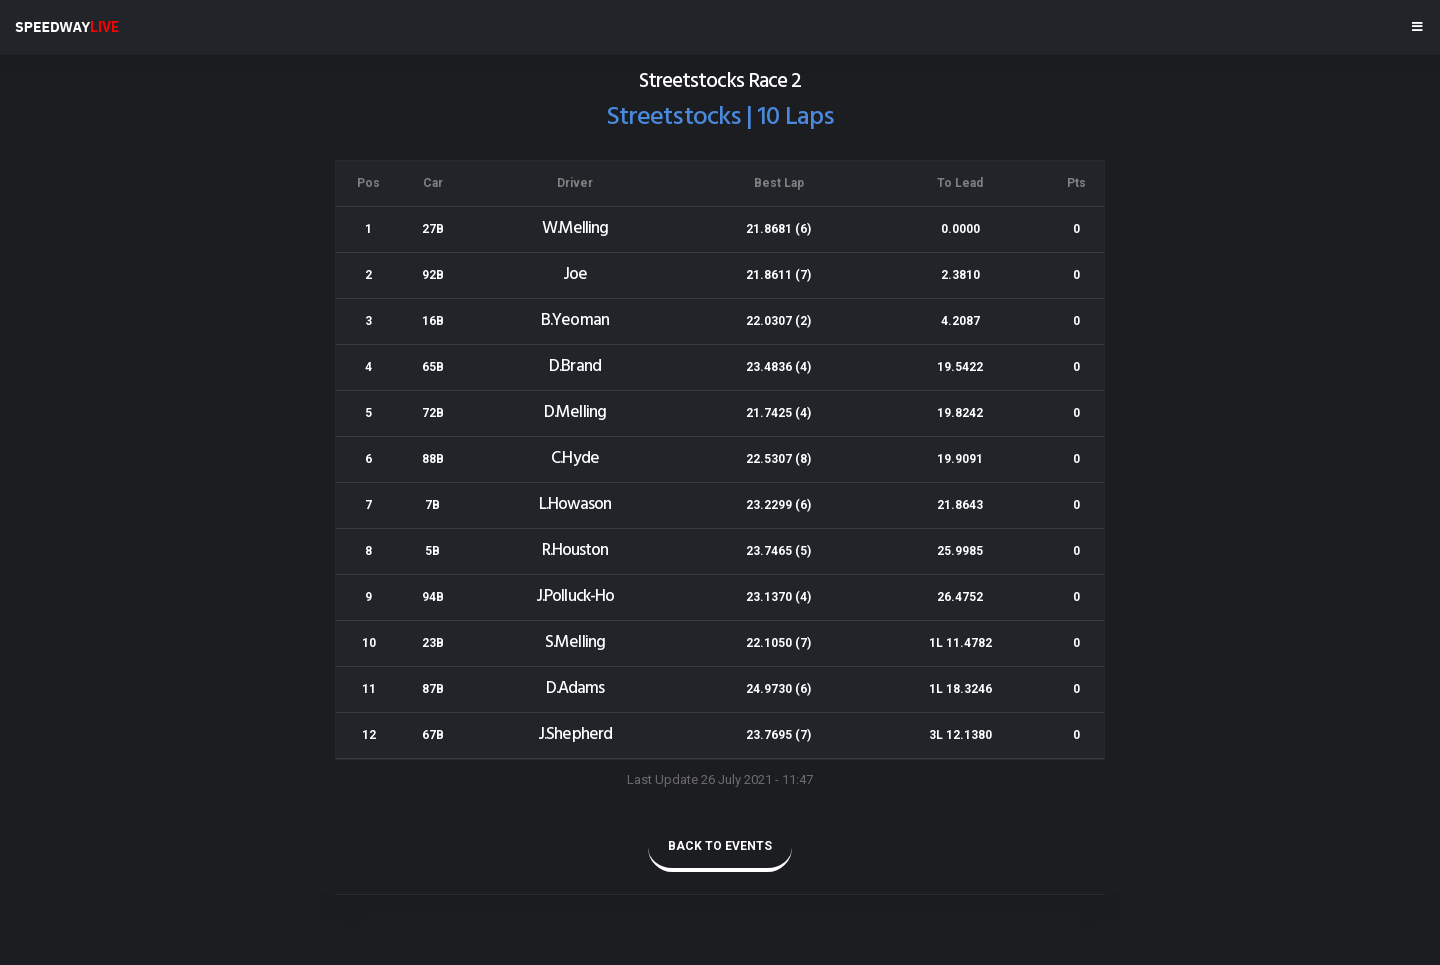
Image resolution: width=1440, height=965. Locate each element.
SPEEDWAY (67, 27)
